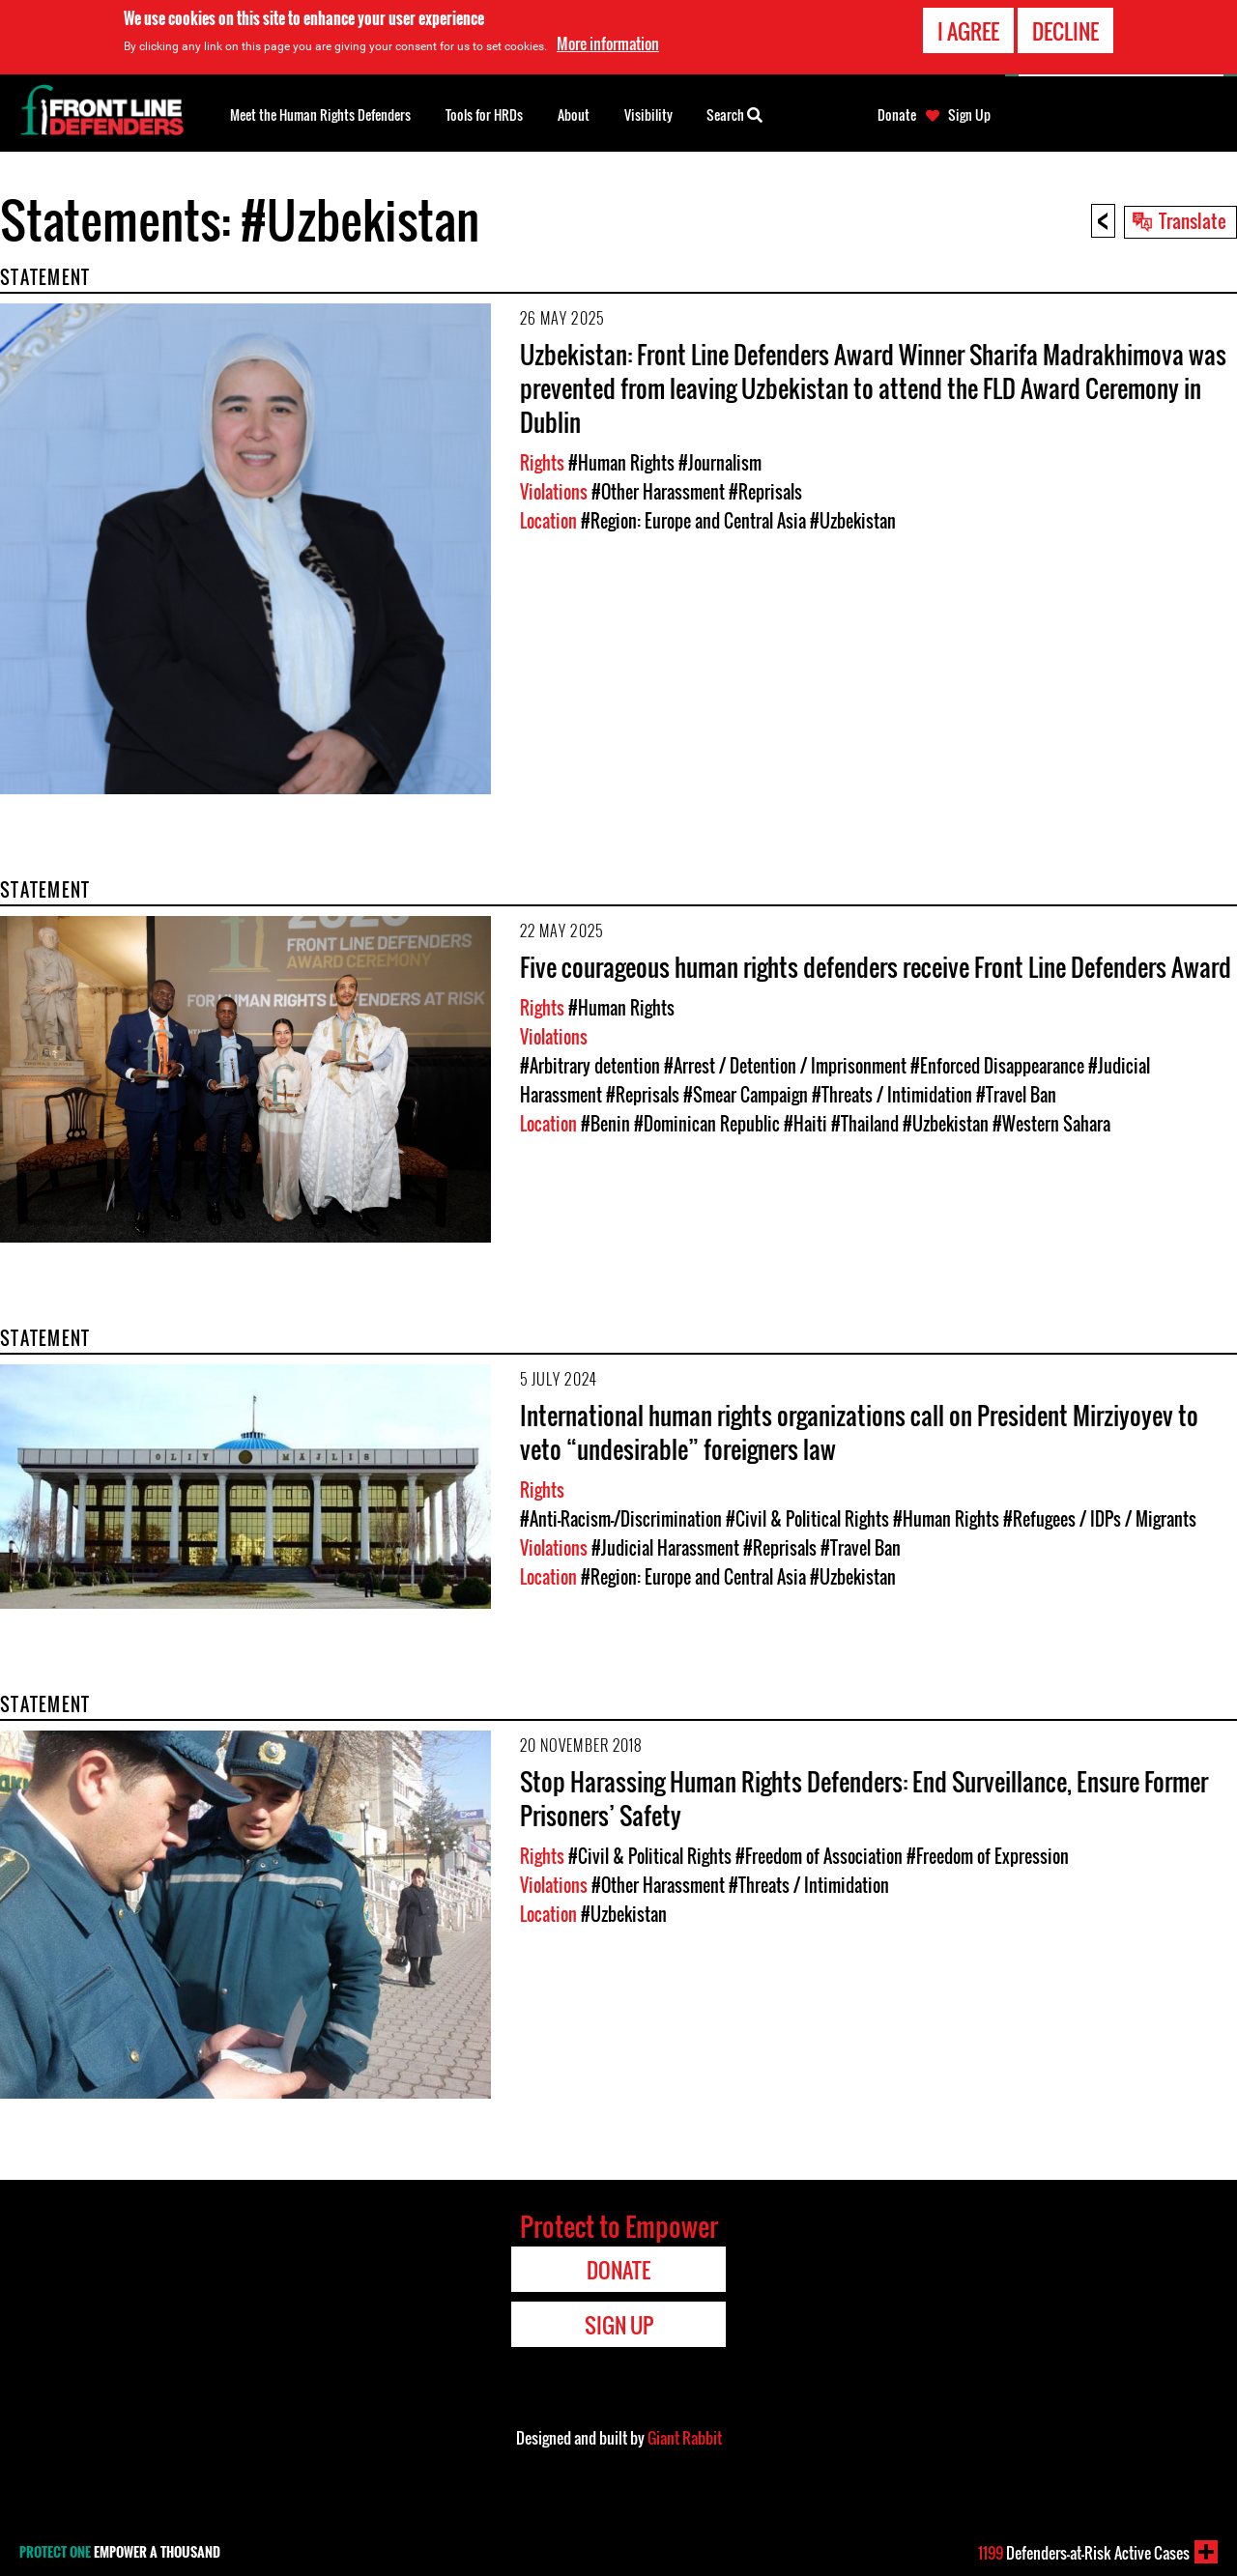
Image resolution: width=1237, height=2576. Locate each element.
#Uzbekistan (853, 520)
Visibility (648, 114)
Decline (1065, 30)
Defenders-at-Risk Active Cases (1084, 2552)
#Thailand (865, 1123)
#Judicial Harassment (665, 1547)
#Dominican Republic (707, 1123)
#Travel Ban (1016, 1094)
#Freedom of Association (819, 1856)
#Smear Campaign (745, 1094)
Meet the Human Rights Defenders (320, 114)
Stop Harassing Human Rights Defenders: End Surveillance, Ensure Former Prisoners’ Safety (864, 1798)
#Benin (605, 1123)
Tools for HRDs (484, 114)
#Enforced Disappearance (997, 1065)
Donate (896, 115)
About (574, 114)
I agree (968, 30)
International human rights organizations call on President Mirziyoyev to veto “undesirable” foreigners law (859, 1432)
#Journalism (720, 462)
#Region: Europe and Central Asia (693, 520)
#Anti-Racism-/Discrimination (621, 1518)
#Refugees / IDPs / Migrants (1099, 1518)
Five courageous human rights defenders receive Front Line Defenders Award (875, 967)
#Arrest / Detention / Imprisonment (785, 1065)
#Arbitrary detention (590, 1065)
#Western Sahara (1051, 1123)
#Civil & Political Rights (807, 1518)
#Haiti (805, 1123)
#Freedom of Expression (987, 1856)
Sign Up (969, 115)
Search (734, 113)
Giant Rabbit (684, 2437)
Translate (1192, 220)
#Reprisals (765, 491)
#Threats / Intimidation (892, 1094)
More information (608, 43)
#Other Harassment (658, 491)
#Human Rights (621, 462)
